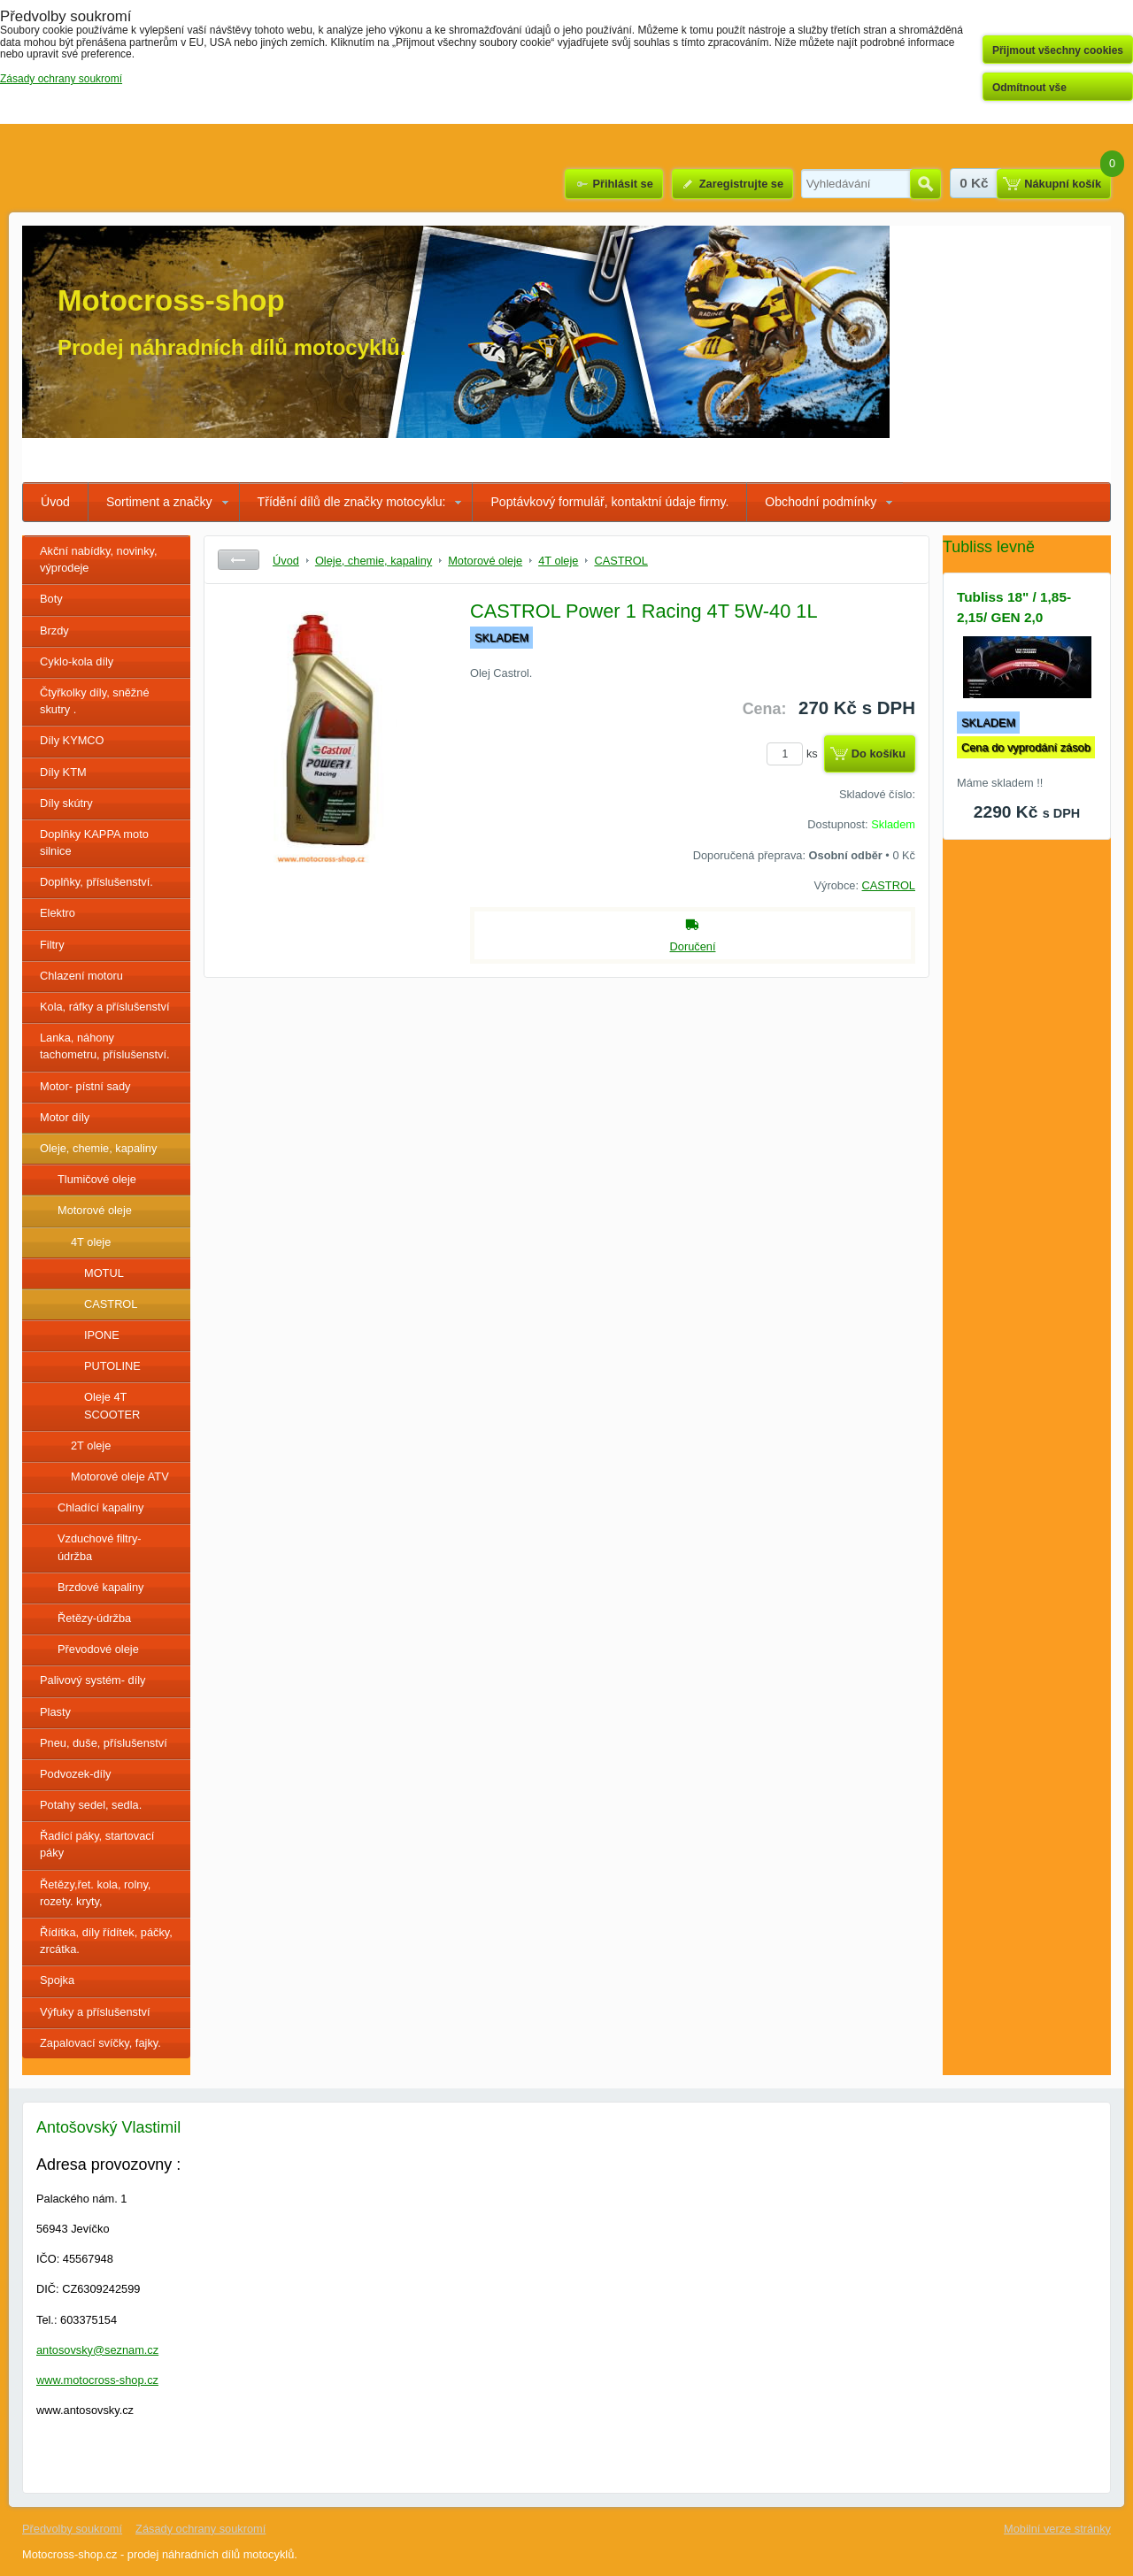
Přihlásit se (622, 183)
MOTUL (104, 1273)
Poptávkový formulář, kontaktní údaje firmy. (609, 502)
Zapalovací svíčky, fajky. (100, 2042)
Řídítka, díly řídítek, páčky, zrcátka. (106, 1941)
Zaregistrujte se (741, 183)
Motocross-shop (171, 300)
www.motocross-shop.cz (97, 2380)
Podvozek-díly (75, 1773)
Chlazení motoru (81, 975)
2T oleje (91, 1445)
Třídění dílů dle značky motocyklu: (352, 502)
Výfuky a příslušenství (95, 2012)
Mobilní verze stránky (1057, 2528)
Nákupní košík (1062, 183)
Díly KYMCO (72, 740)
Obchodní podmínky (820, 502)
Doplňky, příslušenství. (96, 881)
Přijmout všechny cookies (1057, 50)
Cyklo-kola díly (76, 661)
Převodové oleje (98, 1649)
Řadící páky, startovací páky (97, 1844)
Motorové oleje (95, 1210)
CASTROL (110, 1304)
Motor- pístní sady (85, 1086)
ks (795, 753)
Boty (51, 598)
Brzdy (54, 630)
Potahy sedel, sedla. (91, 1804)
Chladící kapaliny (100, 1507)
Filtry (52, 944)
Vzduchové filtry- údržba (100, 1547)
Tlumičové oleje (97, 1179)
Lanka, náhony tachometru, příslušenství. (105, 1046)
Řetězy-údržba (94, 1618)
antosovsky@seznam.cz (97, 2350)
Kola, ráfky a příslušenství (105, 1006)
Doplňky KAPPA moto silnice (94, 842)
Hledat (925, 184)
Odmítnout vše (1029, 87)
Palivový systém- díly (92, 1680)
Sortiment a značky (159, 502)
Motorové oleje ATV (120, 1476)
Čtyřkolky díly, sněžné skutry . (95, 701)
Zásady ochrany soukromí (200, 2528)
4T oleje (91, 1242)
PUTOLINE (112, 1366)
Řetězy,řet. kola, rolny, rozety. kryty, (95, 1893)
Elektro (57, 912)
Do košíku (879, 753)
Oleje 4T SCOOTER (112, 1405)
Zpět (238, 560)
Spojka (57, 1980)
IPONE (101, 1335)
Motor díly (64, 1117)
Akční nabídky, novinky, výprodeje (99, 559)
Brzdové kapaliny (100, 1587)
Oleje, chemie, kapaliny (98, 1148)
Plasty (55, 1712)
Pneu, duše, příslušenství (103, 1742)
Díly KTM (63, 772)
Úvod (55, 502)
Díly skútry (66, 803)
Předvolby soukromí (72, 2528)
